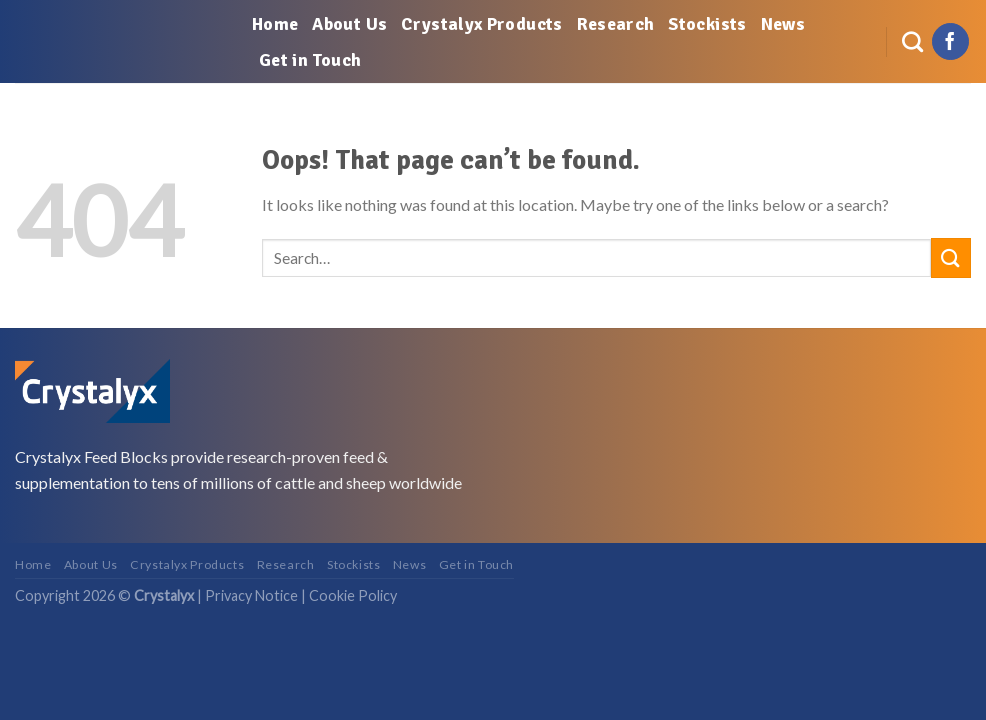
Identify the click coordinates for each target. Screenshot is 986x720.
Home (275, 24)
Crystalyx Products (481, 24)
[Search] (912, 41)
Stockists (707, 24)
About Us (349, 24)
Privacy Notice (251, 595)
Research (616, 24)
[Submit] (951, 257)
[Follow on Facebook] (950, 42)
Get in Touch (310, 60)
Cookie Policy (353, 595)
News (783, 24)
